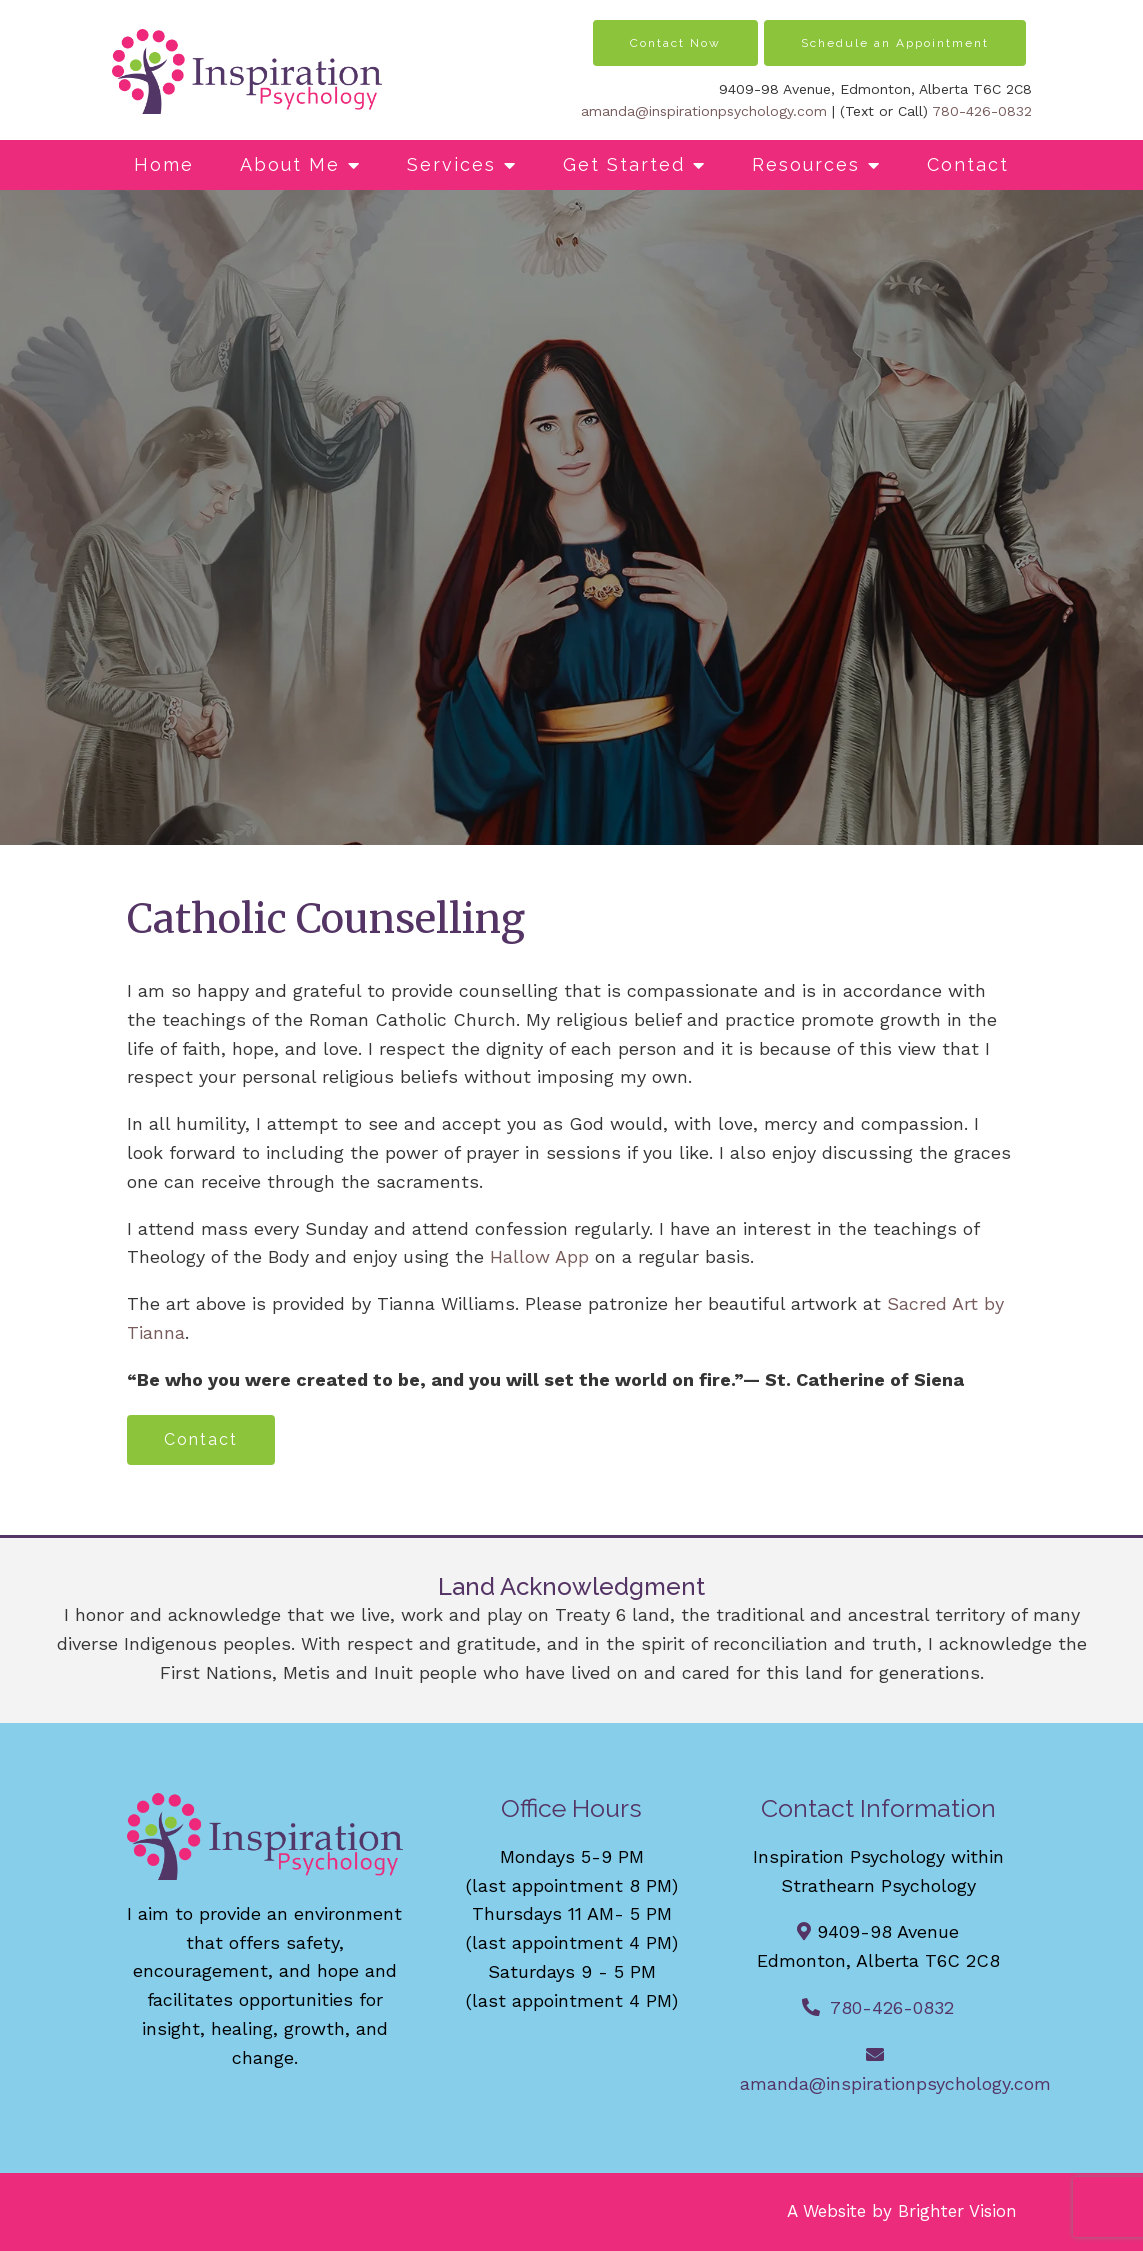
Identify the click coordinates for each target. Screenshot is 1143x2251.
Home (164, 164)
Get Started (624, 164)
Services (451, 164)
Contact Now (675, 43)
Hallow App (539, 1256)
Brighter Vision (957, 2211)
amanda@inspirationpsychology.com (704, 111)
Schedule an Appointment (895, 43)
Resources (806, 164)
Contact (968, 164)
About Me (290, 164)
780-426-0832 (982, 111)
